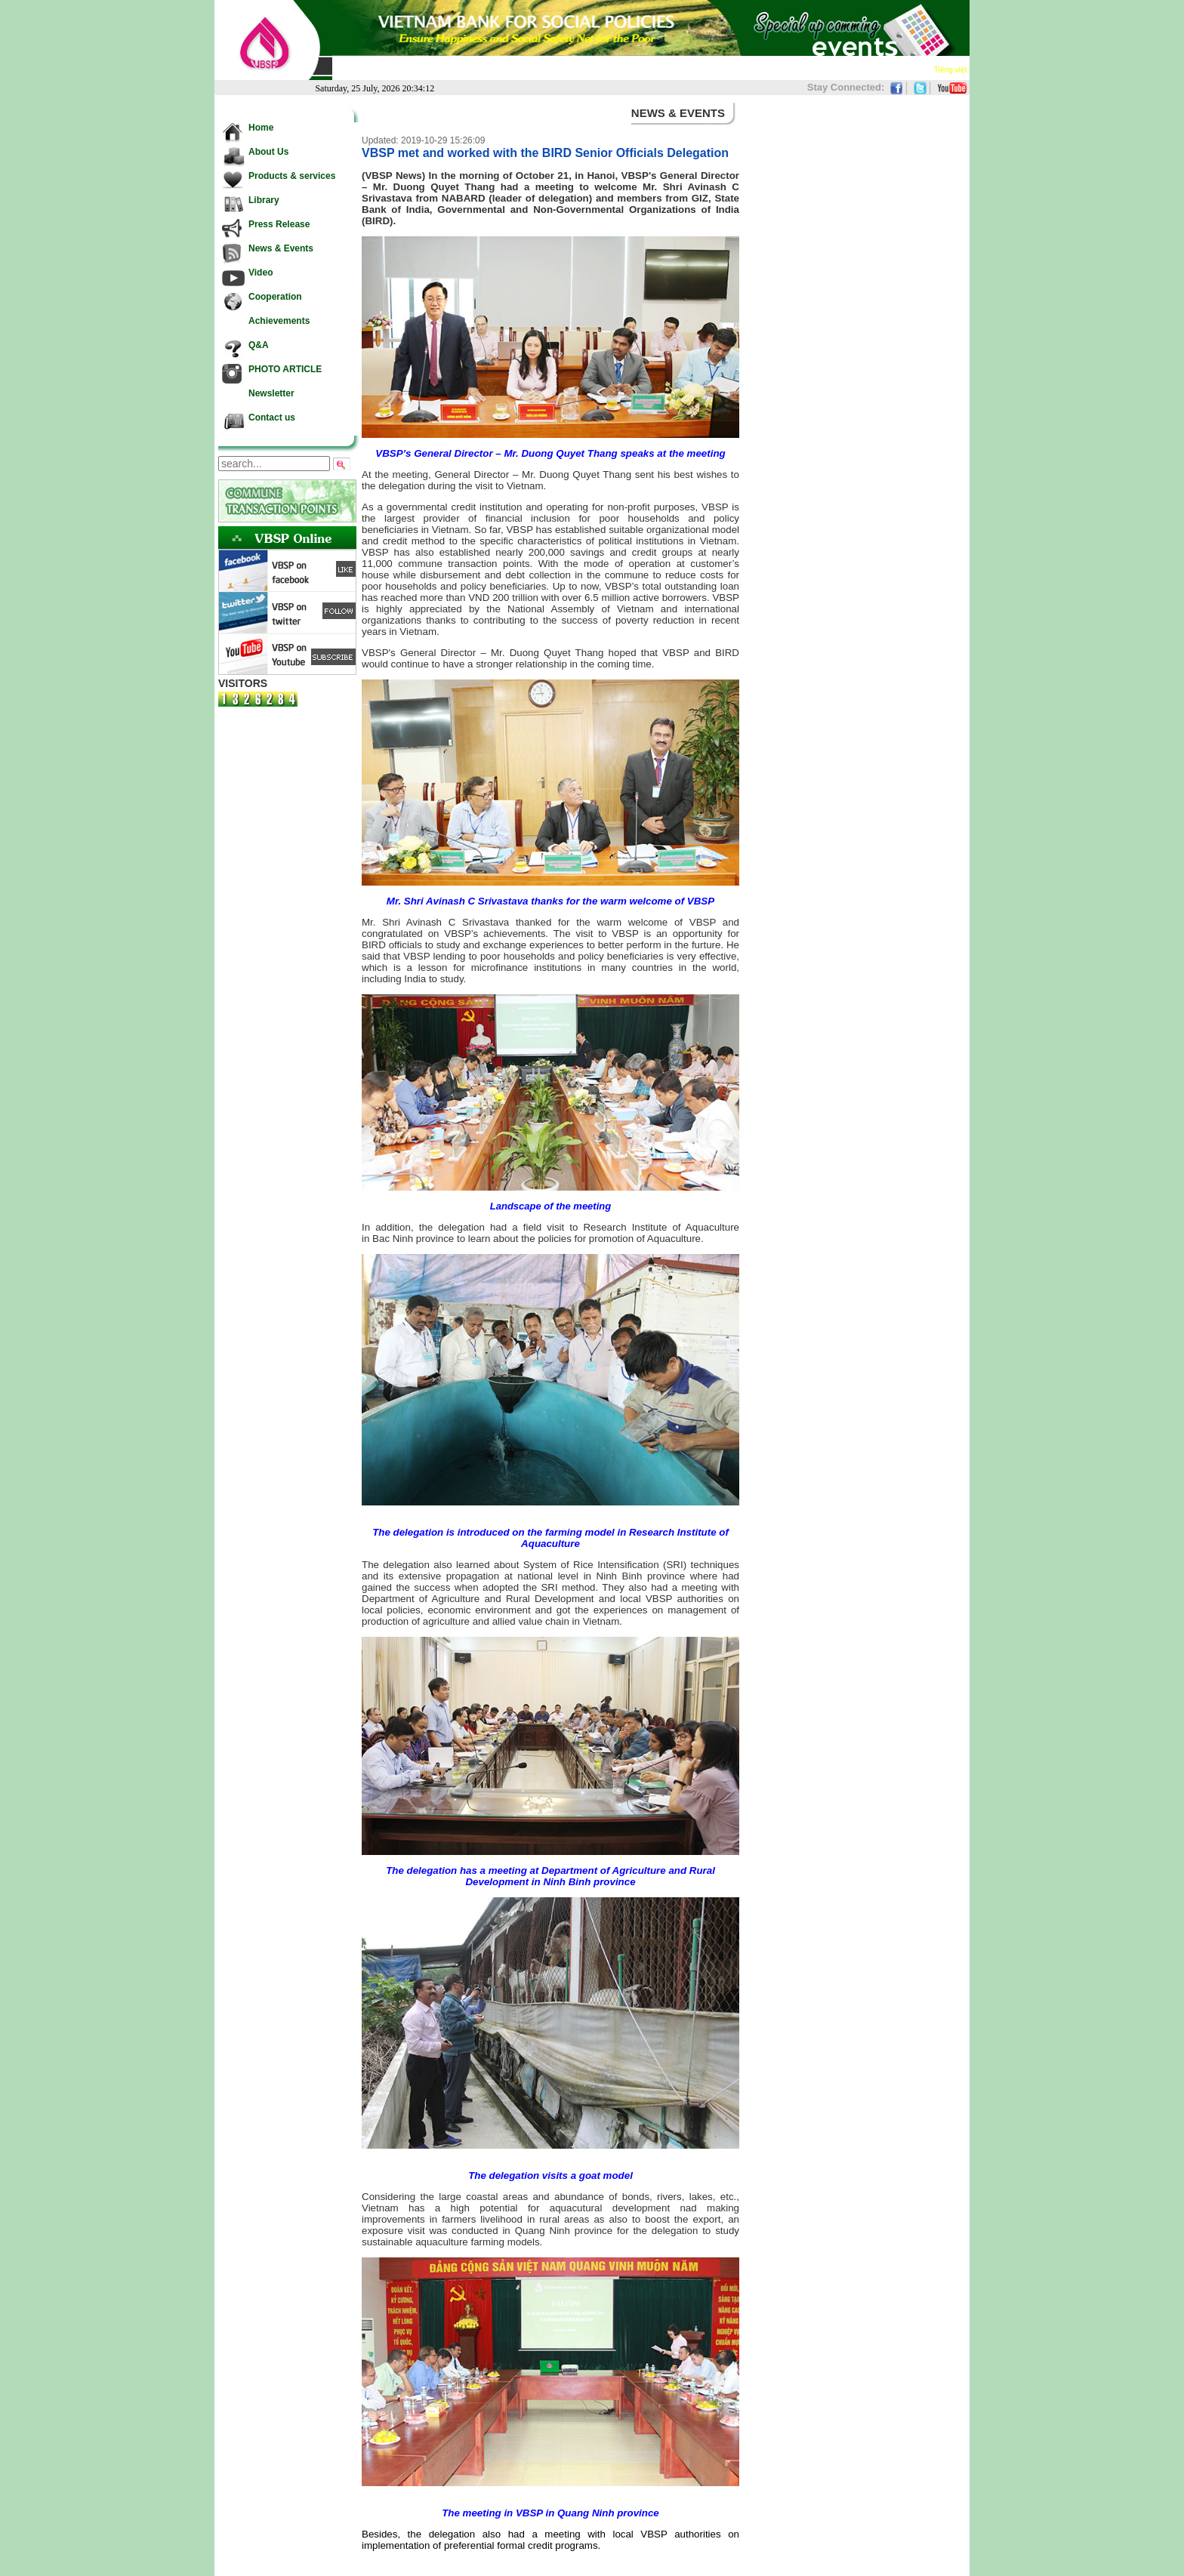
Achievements (788, 68)
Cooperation (721, 68)
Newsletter (851, 68)
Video (673, 68)
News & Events (619, 68)
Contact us (906, 68)
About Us (391, 68)
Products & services (464, 68)
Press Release (547, 68)
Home (349, 68)
